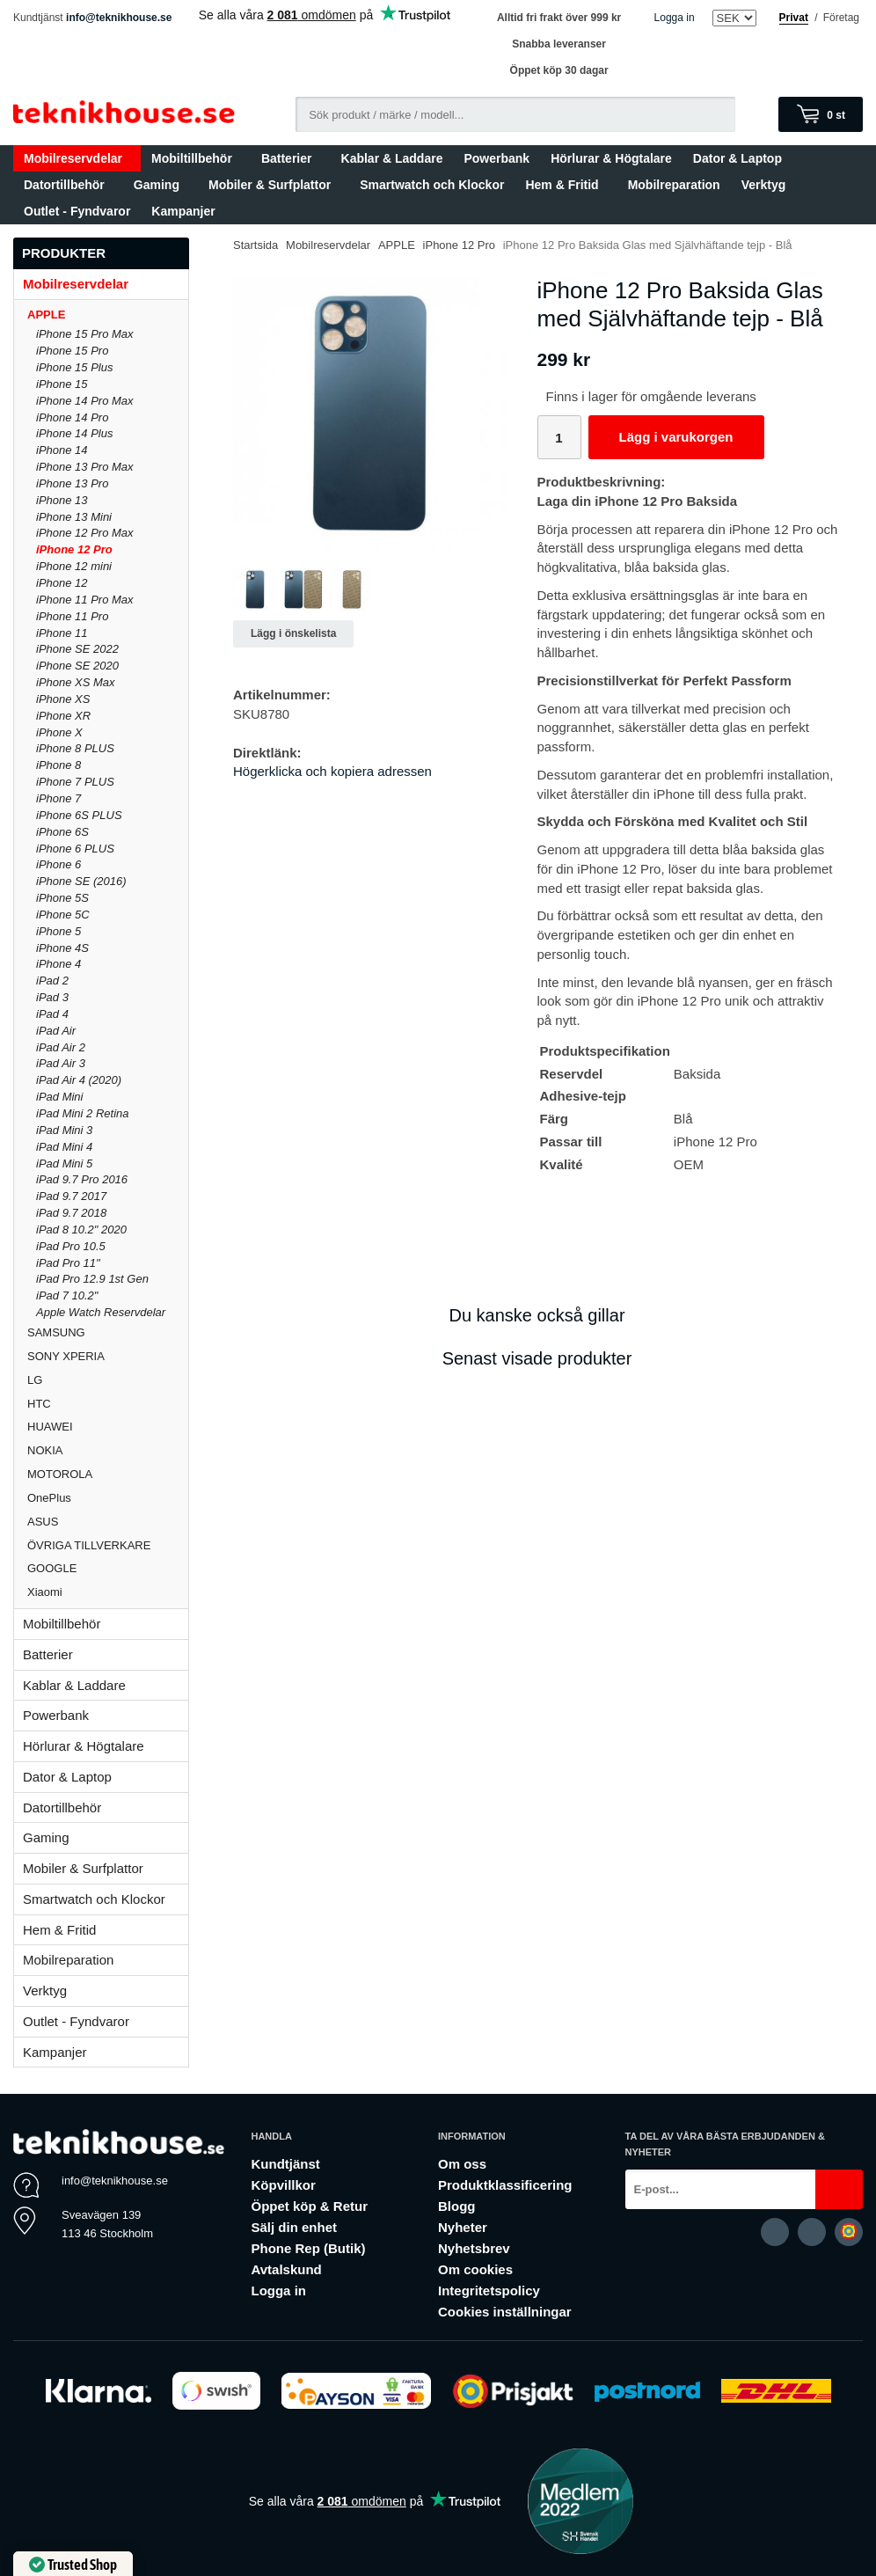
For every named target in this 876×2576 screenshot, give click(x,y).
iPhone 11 (62, 633)
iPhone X (59, 732)
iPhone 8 (58, 765)
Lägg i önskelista (293, 633)
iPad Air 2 (60, 1047)
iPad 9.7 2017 (71, 1196)
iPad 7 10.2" (67, 1295)
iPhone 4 (58, 963)
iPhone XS (63, 699)
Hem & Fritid (565, 185)
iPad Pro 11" (68, 1263)
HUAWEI (107, 1426)
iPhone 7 (58, 798)
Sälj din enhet (294, 2227)
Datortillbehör (68, 185)
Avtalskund (286, 2269)
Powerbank (496, 158)
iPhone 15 (62, 384)
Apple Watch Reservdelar (100, 1312)
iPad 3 (52, 997)
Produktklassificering (505, 2184)
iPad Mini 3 (64, 1130)
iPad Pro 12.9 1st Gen (92, 1278)
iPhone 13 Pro (72, 483)
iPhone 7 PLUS (75, 781)
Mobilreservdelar (77, 158)
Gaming (160, 185)
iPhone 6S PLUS (79, 815)
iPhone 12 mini (74, 566)
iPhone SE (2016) (81, 881)
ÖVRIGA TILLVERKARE (107, 1545)
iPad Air (56, 1030)
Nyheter (462, 2227)
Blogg (457, 2206)
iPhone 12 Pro (74, 549)
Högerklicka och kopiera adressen (332, 771)
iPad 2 (52, 980)
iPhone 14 (62, 450)
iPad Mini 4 (64, 1146)
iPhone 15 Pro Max (85, 333)
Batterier (290, 158)
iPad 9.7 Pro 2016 (82, 1179)
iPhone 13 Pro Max (85, 466)
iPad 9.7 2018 (71, 1212)
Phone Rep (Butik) (308, 2248)
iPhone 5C (63, 914)
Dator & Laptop (741, 158)
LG (107, 1380)
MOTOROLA (107, 1474)
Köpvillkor (283, 2184)
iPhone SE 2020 (77, 665)
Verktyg (763, 185)
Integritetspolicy (489, 2290)
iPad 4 (52, 1014)
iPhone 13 (62, 500)
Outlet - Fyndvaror (77, 211)
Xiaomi (44, 1592)
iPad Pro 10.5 (71, 1246)
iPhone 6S (62, 831)
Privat (793, 17)
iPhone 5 (58, 931)
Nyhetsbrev (474, 2248)
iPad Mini (59, 1096)
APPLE (107, 314)
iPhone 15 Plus (74, 367)
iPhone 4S (62, 948)
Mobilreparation (674, 185)
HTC (107, 1403)
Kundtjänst (285, 2163)
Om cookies (475, 2269)
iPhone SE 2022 (77, 648)
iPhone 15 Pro (72, 350)
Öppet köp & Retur (309, 2206)
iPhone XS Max (75, 682)
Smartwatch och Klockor (432, 185)
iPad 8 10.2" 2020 (81, 1229)
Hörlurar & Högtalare (611, 158)
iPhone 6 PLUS (75, 848)
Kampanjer (183, 211)
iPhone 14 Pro (72, 417)
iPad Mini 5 (64, 1163)
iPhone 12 (62, 582)
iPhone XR (63, 715)
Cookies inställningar (505, 2311)
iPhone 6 (58, 864)
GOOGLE (107, 1568)
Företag (841, 17)
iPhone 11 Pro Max (85, 599)
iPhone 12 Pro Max (85, 532)
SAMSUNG (107, 1332)
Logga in (674, 17)
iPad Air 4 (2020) (78, 1080)
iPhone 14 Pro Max (85, 400)
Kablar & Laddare (392, 158)
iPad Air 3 (60, 1063)
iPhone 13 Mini (74, 516)
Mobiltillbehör (195, 158)
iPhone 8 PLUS (75, 748)
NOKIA (107, 1450)
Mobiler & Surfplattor (273, 185)
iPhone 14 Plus (74, 433)
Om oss (462, 2163)
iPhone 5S (62, 897)
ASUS (107, 1521)
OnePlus (107, 1497)
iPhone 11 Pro (72, 616)
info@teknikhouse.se (119, 17)
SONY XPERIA (107, 1356)
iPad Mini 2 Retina (82, 1113)
